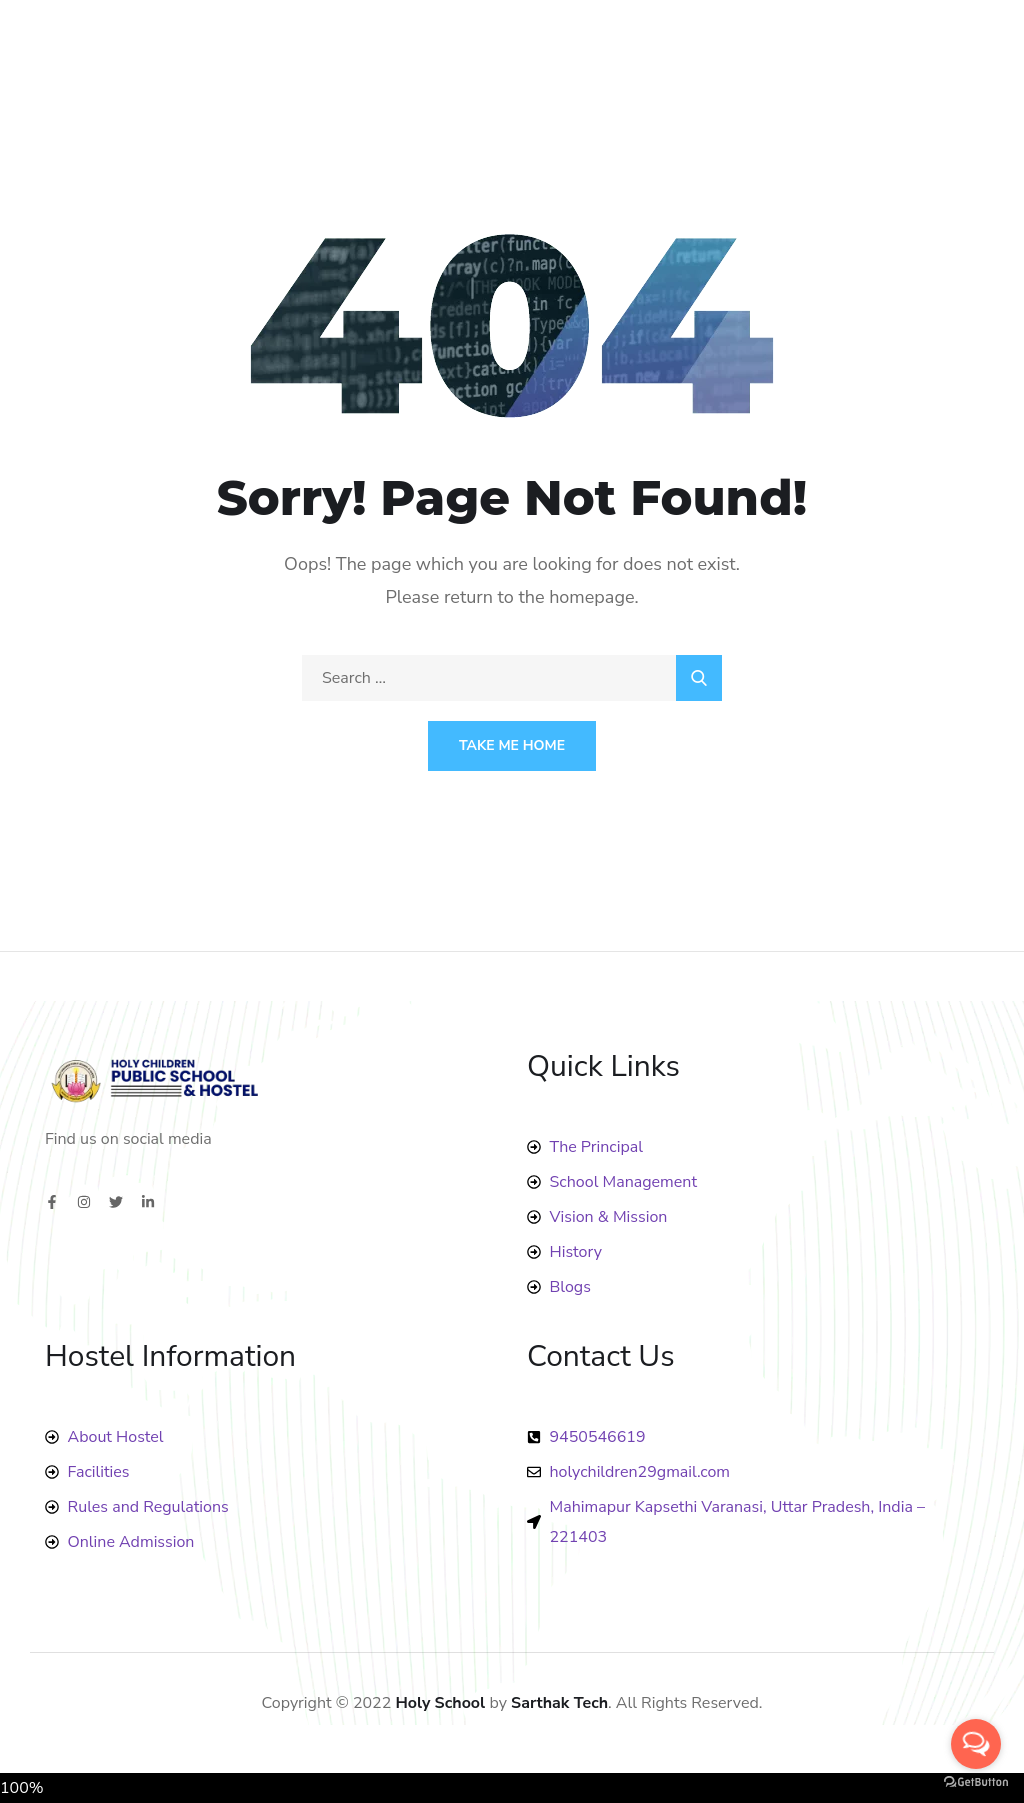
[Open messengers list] (976, 1744)
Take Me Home (512, 745)
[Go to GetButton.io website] (976, 1782)
